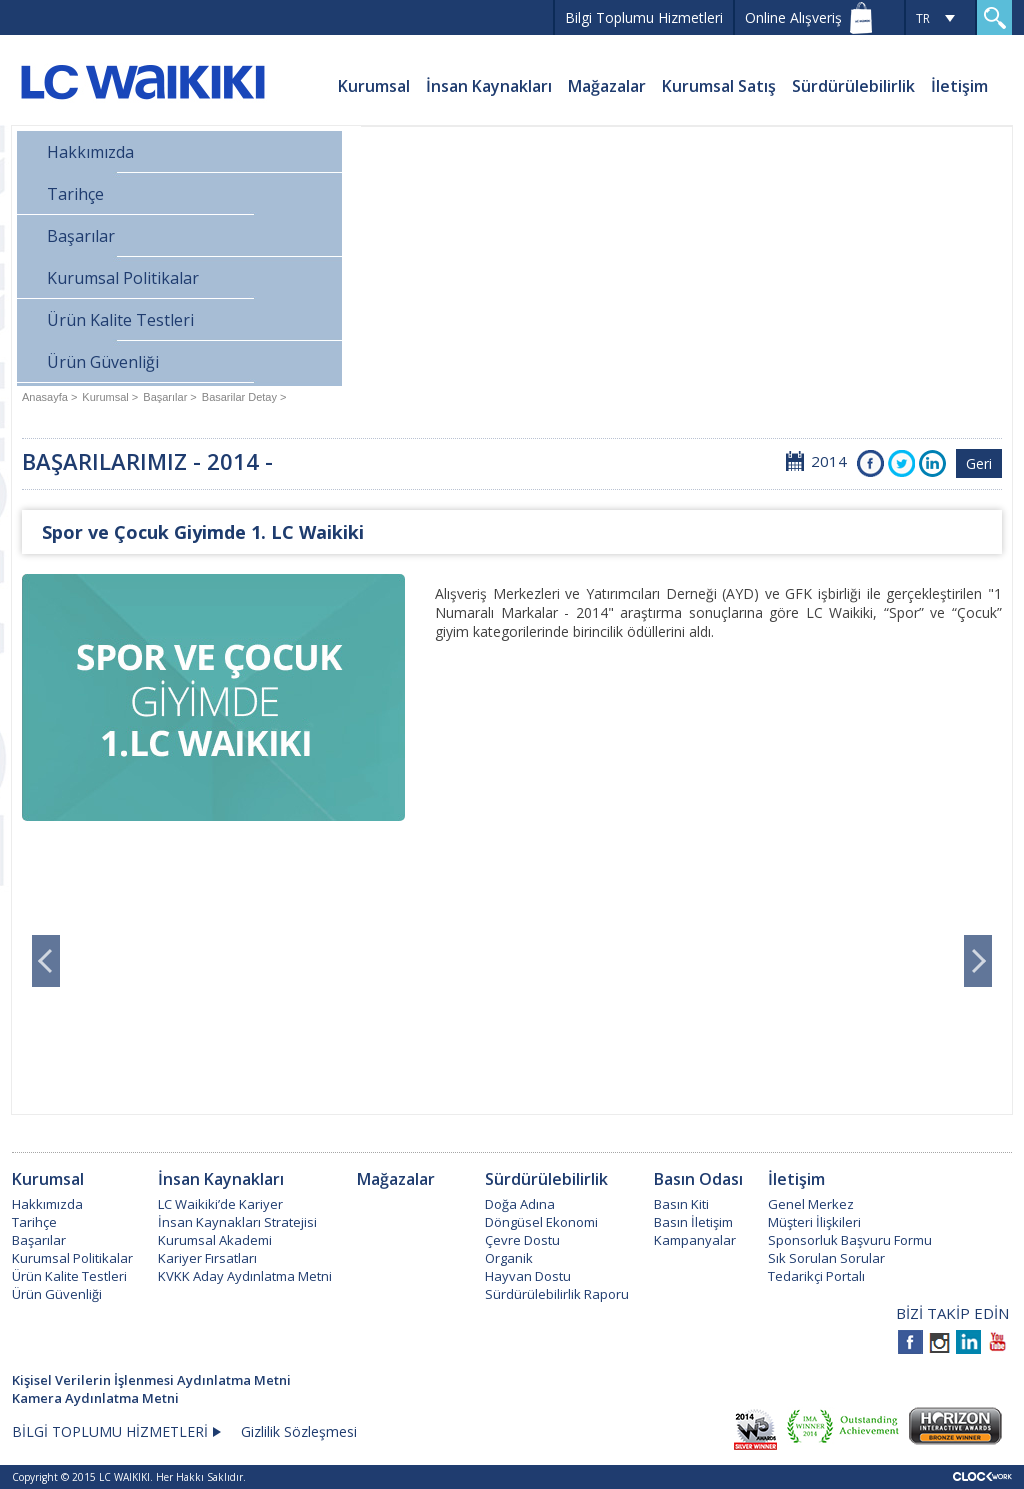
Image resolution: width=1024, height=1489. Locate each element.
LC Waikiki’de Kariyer (220, 1204)
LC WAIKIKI (142, 85)
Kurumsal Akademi (215, 1240)
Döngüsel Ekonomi (541, 1222)
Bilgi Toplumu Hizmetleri (644, 17)
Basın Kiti (681, 1204)
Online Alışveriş (793, 17)
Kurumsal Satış (719, 86)
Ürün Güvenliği (103, 362)
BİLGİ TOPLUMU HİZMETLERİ (110, 1431)
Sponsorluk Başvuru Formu (850, 1240)
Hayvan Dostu (528, 1276)
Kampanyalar (695, 1240)
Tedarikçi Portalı (816, 1276)
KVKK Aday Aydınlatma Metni (245, 1276)
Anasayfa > (49, 397)
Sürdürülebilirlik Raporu (557, 1294)
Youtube (997, 1342)
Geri (979, 463)
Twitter (901, 463)
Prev (46, 961)
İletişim (959, 86)
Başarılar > (170, 397)
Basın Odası (698, 1179)
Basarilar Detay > (244, 397)
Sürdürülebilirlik (853, 86)
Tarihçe (75, 194)
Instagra (932, 463)
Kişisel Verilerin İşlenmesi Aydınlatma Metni (151, 1380)
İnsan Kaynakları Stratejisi (237, 1222)
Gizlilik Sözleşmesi (299, 1431)
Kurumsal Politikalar (123, 278)
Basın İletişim (693, 1222)
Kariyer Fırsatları (207, 1258)
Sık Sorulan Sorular (826, 1258)
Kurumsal (374, 86)
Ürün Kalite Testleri (120, 320)
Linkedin (968, 1342)
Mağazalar (607, 86)
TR (923, 18)
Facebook (870, 463)
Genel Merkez (811, 1204)
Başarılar (81, 236)
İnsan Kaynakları (489, 86)
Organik (509, 1258)
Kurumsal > (110, 397)
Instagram (939, 1342)
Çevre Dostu (522, 1240)
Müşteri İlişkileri (814, 1222)
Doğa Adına (520, 1204)
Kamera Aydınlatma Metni (95, 1398)
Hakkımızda (90, 152)
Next (978, 961)
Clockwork (982, 1476)
